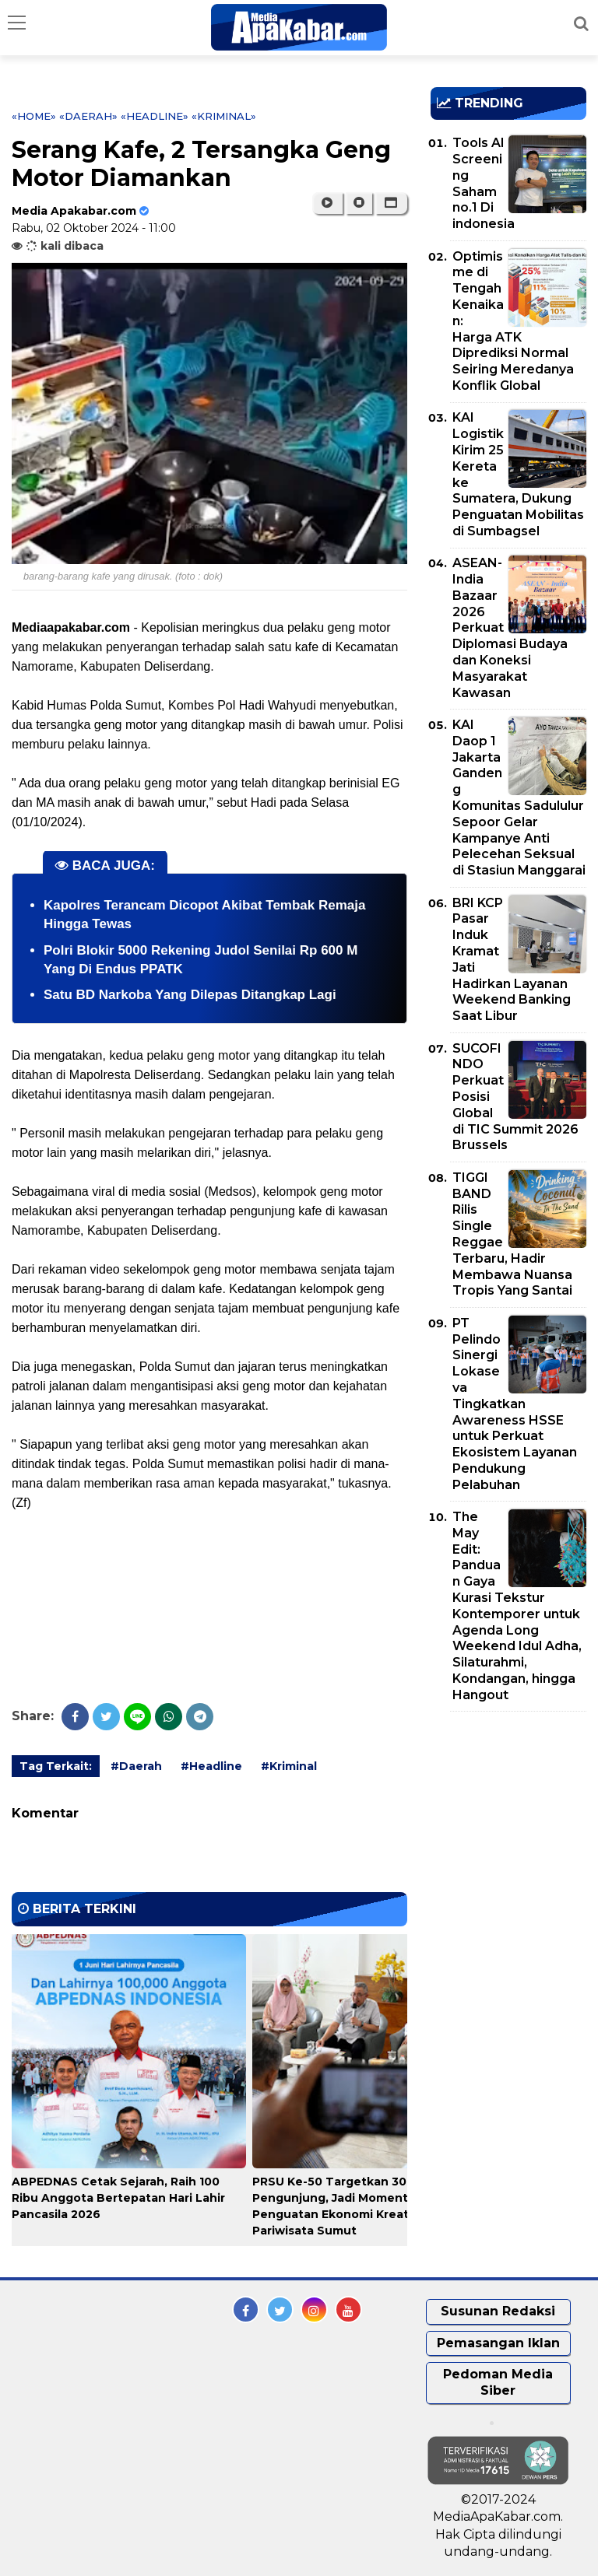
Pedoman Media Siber (498, 2382)
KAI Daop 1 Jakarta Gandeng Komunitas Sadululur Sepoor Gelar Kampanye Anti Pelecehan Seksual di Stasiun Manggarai (519, 797)
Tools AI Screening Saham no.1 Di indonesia (483, 183)
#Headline (211, 1766)
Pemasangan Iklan (498, 2343)
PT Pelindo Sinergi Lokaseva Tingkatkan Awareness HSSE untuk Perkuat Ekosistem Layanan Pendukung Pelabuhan (514, 1404)
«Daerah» (88, 116)
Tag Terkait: (55, 1766)
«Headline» (154, 116)
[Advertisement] (514, 1813)
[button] (391, 203)
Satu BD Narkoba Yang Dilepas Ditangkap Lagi (190, 994)
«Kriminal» (224, 116)
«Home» (34, 116)
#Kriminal (289, 1766)
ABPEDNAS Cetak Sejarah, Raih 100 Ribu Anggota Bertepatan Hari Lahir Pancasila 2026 (118, 2198)
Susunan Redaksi (498, 2311)
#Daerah (136, 1766)
